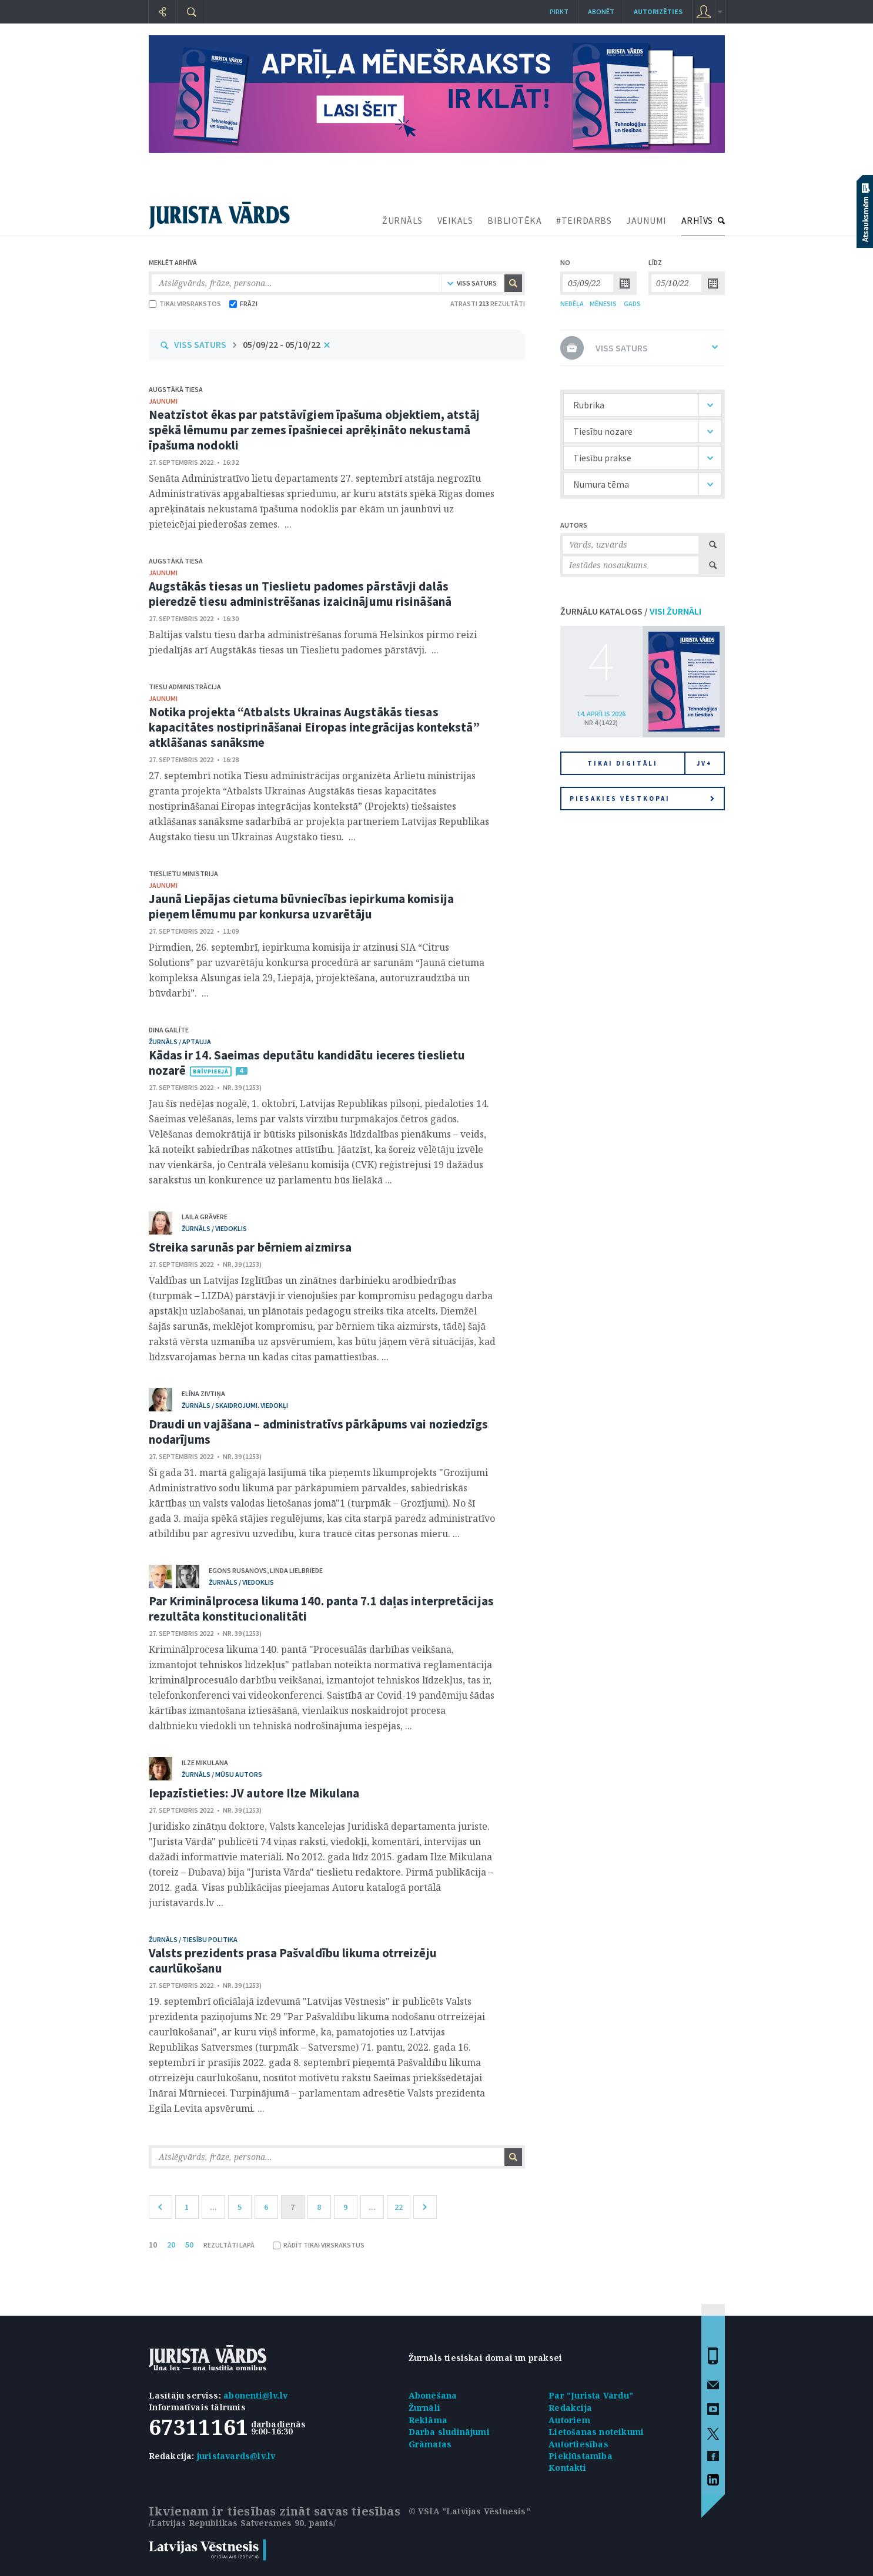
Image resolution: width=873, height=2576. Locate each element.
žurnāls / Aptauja (180, 1041)
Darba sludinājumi (449, 2431)
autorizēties (658, 11)
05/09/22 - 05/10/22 (281, 344)
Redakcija (570, 2407)
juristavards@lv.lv (236, 2455)
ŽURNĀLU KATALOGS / (630, 611)
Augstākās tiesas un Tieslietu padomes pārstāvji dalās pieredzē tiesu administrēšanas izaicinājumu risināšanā (300, 593)
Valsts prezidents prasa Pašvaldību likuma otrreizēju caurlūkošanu (293, 1960)
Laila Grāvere (205, 1216)
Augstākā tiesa (176, 389)
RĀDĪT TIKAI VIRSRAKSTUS (318, 2244)
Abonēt (601, 11)
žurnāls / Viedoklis (214, 1228)
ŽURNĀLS (402, 220)
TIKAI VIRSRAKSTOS (185, 303)
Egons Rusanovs (238, 1570)
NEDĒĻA (572, 303)
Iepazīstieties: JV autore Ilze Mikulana (254, 1793)
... (213, 2207)
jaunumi (163, 401)
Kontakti (567, 2467)
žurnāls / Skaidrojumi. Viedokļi (235, 1405)
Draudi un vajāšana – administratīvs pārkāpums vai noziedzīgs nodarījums (319, 1431)
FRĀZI (243, 303)
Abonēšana (433, 2395)
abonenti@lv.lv (255, 2395)
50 (189, 2244)
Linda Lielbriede (296, 1570)
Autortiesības (578, 2444)
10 (153, 2244)
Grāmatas (430, 2444)
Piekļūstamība (580, 2455)
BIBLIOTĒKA (514, 220)
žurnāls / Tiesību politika (193, 1939)
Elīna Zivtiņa (203, 1393)
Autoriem (569, 2420)
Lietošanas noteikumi (596, 2431)
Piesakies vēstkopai (642, 798)
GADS (632, 303)
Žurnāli (424, 2407)
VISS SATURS (200, 344)
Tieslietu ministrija (183, 873)
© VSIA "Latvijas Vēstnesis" (469, 2511)
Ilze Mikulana (205, 1762)
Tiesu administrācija (185, 686)
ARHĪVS (697, 220)
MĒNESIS (603, 303)
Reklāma (428, 2420)
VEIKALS (455, 220)
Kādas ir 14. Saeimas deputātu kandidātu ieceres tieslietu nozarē (307, 1062)
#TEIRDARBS (583, 220)
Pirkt (559, 11)
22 (398, 2207)
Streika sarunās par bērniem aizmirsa (250, 1247)
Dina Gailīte (169, 1029)
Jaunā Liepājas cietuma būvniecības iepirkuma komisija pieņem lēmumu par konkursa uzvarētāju (301, 906)
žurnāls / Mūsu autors (222, 1774)
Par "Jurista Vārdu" (590, 2395)
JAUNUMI (646, 220)
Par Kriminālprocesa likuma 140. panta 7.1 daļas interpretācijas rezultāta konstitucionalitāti (321, 1608)
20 (171, 2244)
